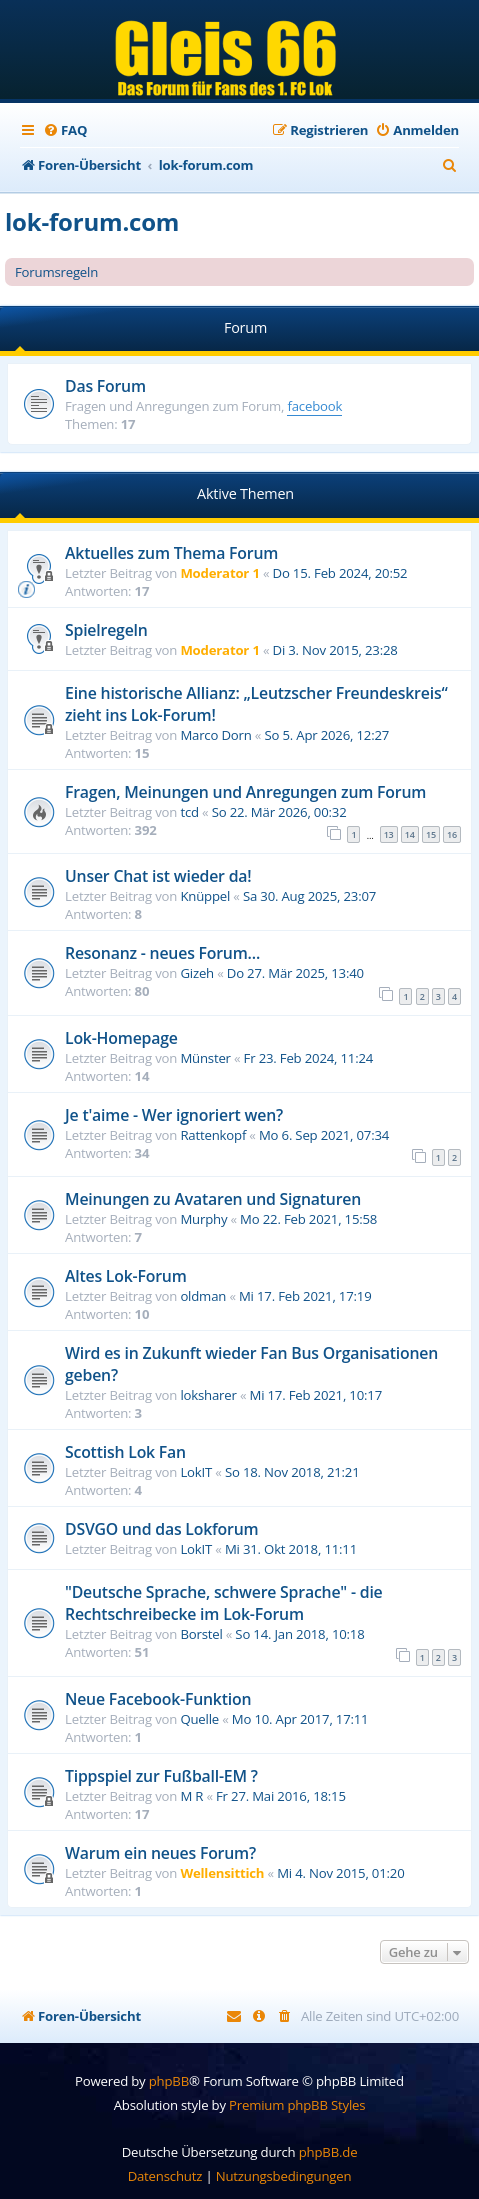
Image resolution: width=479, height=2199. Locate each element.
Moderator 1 (219, 573)
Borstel (201, 1634)
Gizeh (197, 973)
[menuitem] (65, 130)
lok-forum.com (92, 221)
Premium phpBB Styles (297, 2105)
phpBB (169, 2081)
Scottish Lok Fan (125, 1452)
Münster (205, 1058)
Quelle (199, 1719)
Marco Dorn (215, 735)
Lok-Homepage (121, 1038)
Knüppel (205, 896)
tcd (189, 812)
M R (191, 1796)
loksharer (208, 1395)
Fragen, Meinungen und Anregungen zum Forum (245, 792)
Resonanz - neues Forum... (162, 953)
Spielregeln (106, 630)
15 (431, 834)
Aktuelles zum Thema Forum (171, 553)
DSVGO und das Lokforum (161, 1529)
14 (410, 834)
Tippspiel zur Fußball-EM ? (161, 1776)
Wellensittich (222, 1873)
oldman (203, 1296)
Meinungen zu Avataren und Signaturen (213, 1199)
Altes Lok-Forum (126, 1276)
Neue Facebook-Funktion (158, 1699)
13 (389, 834)
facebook (314, 406)
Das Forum (105, 386)
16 (452, 834)
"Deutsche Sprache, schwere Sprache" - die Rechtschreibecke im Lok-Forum (224, 1603)
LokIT (196, 1472)
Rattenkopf (213, 1135)
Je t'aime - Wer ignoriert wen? (174, 1115)
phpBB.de (328, 2152)
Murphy (203, 1219)
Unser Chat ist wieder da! (158, 876)
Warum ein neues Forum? (160, 1853)
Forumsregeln (56, 272)
